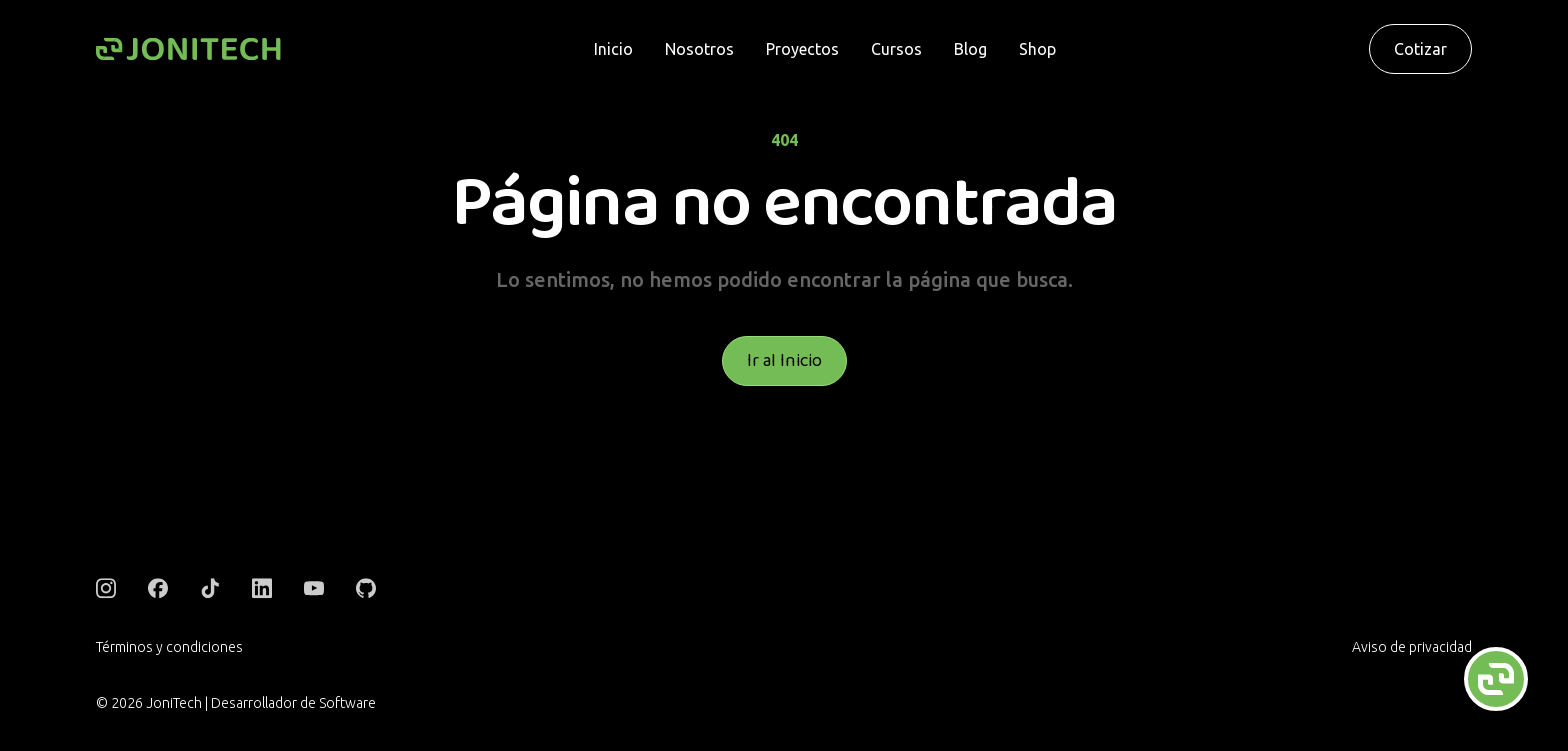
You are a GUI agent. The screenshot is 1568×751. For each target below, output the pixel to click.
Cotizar (1420, 49)
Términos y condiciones (169, 647)
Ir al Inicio (784, 361)
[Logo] (188, 49)
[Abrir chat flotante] (1496, 679)
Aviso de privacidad (1412, 647)
